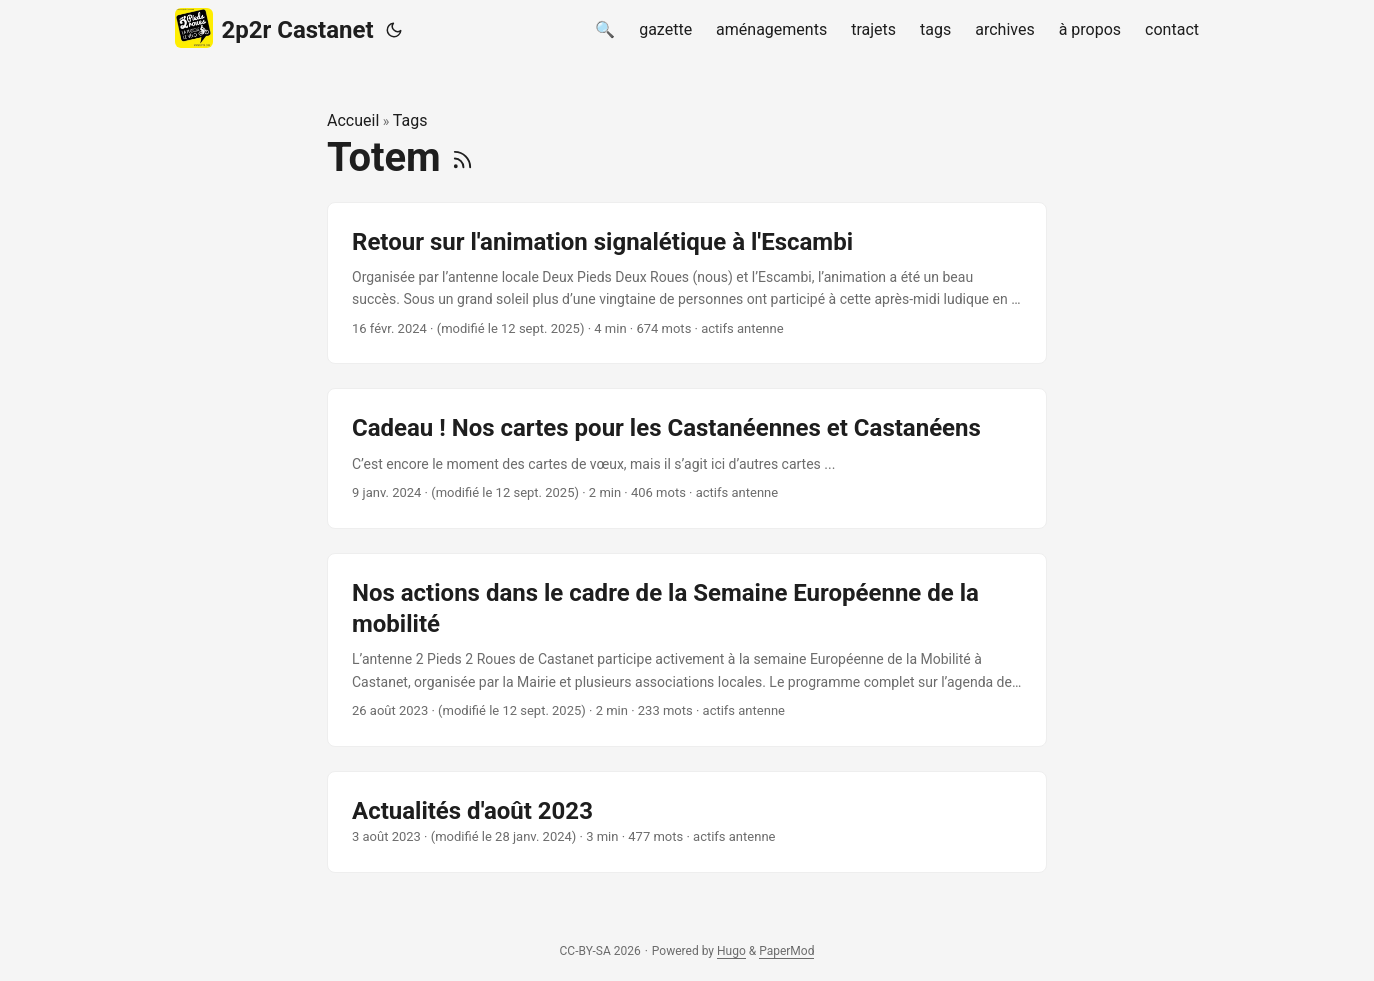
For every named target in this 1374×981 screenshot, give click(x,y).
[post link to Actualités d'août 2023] (687, 822)
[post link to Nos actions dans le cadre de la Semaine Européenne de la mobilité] (687, 650)
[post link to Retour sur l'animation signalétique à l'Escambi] (687, 283)
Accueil (353, 120)
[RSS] (462, 157)
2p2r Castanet (274, 28)
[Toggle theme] (394, 30)
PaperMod (786, 951)
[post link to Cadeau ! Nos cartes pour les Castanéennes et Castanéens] (687, 458)
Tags (410, 120)
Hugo (731, 951)
